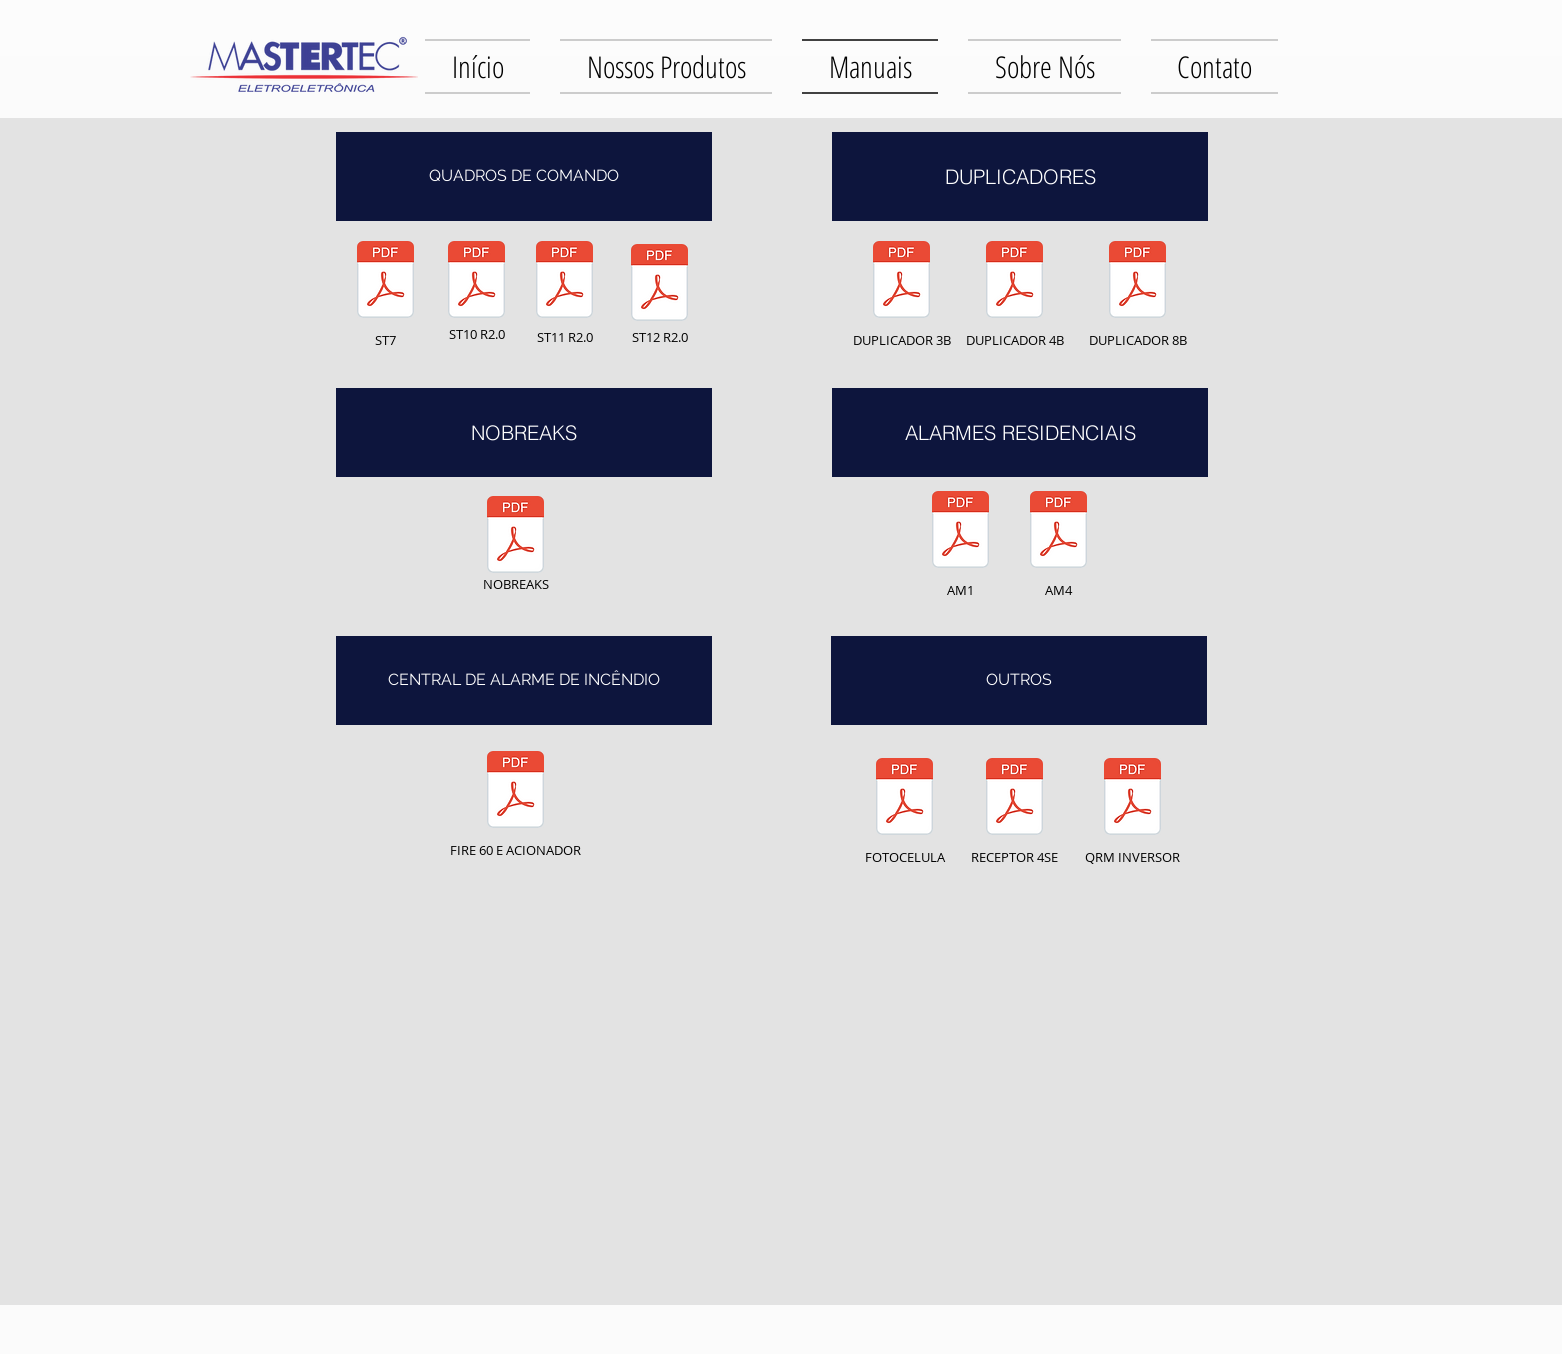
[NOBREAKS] (515, 545)
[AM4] (1058, 540)
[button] (524, 176)
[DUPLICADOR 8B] (1137, 290)
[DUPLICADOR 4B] (1014, 290)
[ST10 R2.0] (476, 290)
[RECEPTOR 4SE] (1014, 807)
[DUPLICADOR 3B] (901, 290)
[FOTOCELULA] (904, 807)
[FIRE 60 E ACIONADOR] (515, 800)
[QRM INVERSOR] (1132, 807)
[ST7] (385, 290)
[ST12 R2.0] (659, 293)
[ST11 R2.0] (564, 290)
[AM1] (960, 540)
